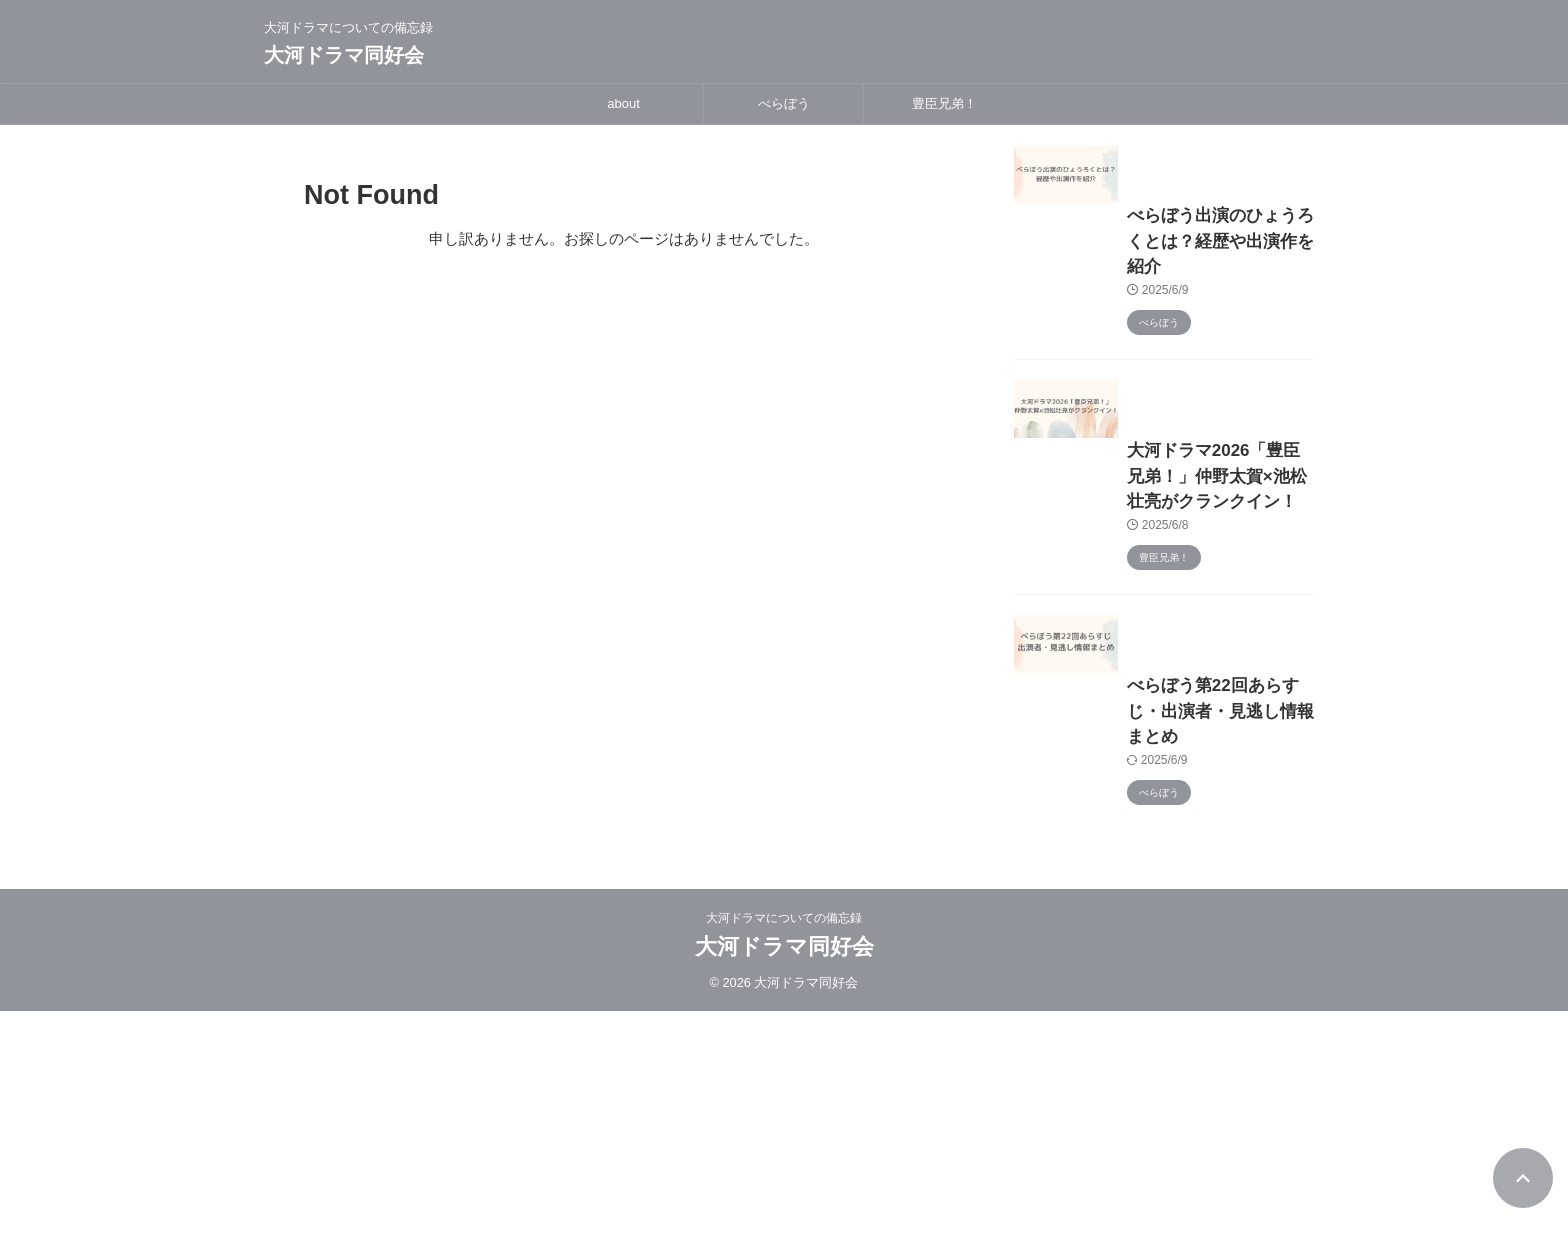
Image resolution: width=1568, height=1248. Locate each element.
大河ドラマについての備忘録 (784, 1155)
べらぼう (784, 103)
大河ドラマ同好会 (344, 55)
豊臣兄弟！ (944, 103)
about (623, 103)
